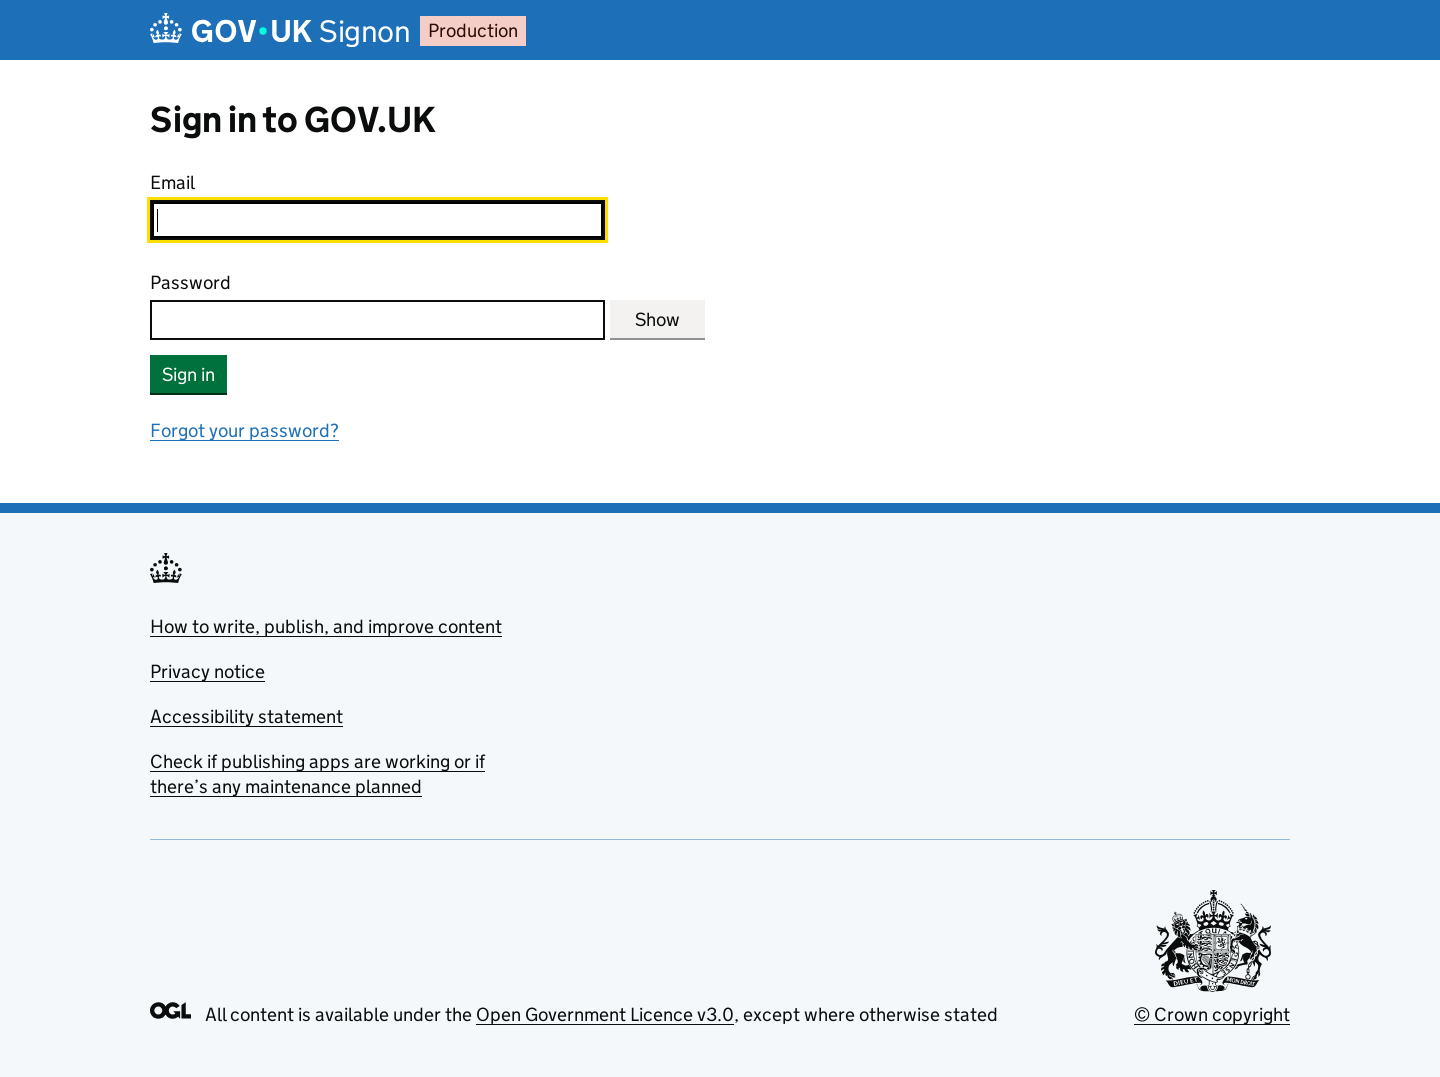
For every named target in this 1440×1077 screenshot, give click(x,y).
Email (172, 182)
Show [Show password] (657, 319)
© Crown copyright (1212, 1014)
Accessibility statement (246, 716)
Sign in (188, 374)
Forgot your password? (244, 430)
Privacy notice (207, 671)
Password (190, 282)
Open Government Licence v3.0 (605, 1014)
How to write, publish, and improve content (326, 626)
